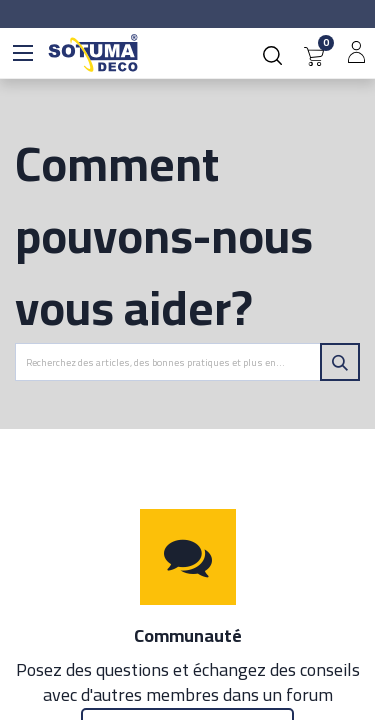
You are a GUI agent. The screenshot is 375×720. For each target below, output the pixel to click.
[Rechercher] (340, 362)
